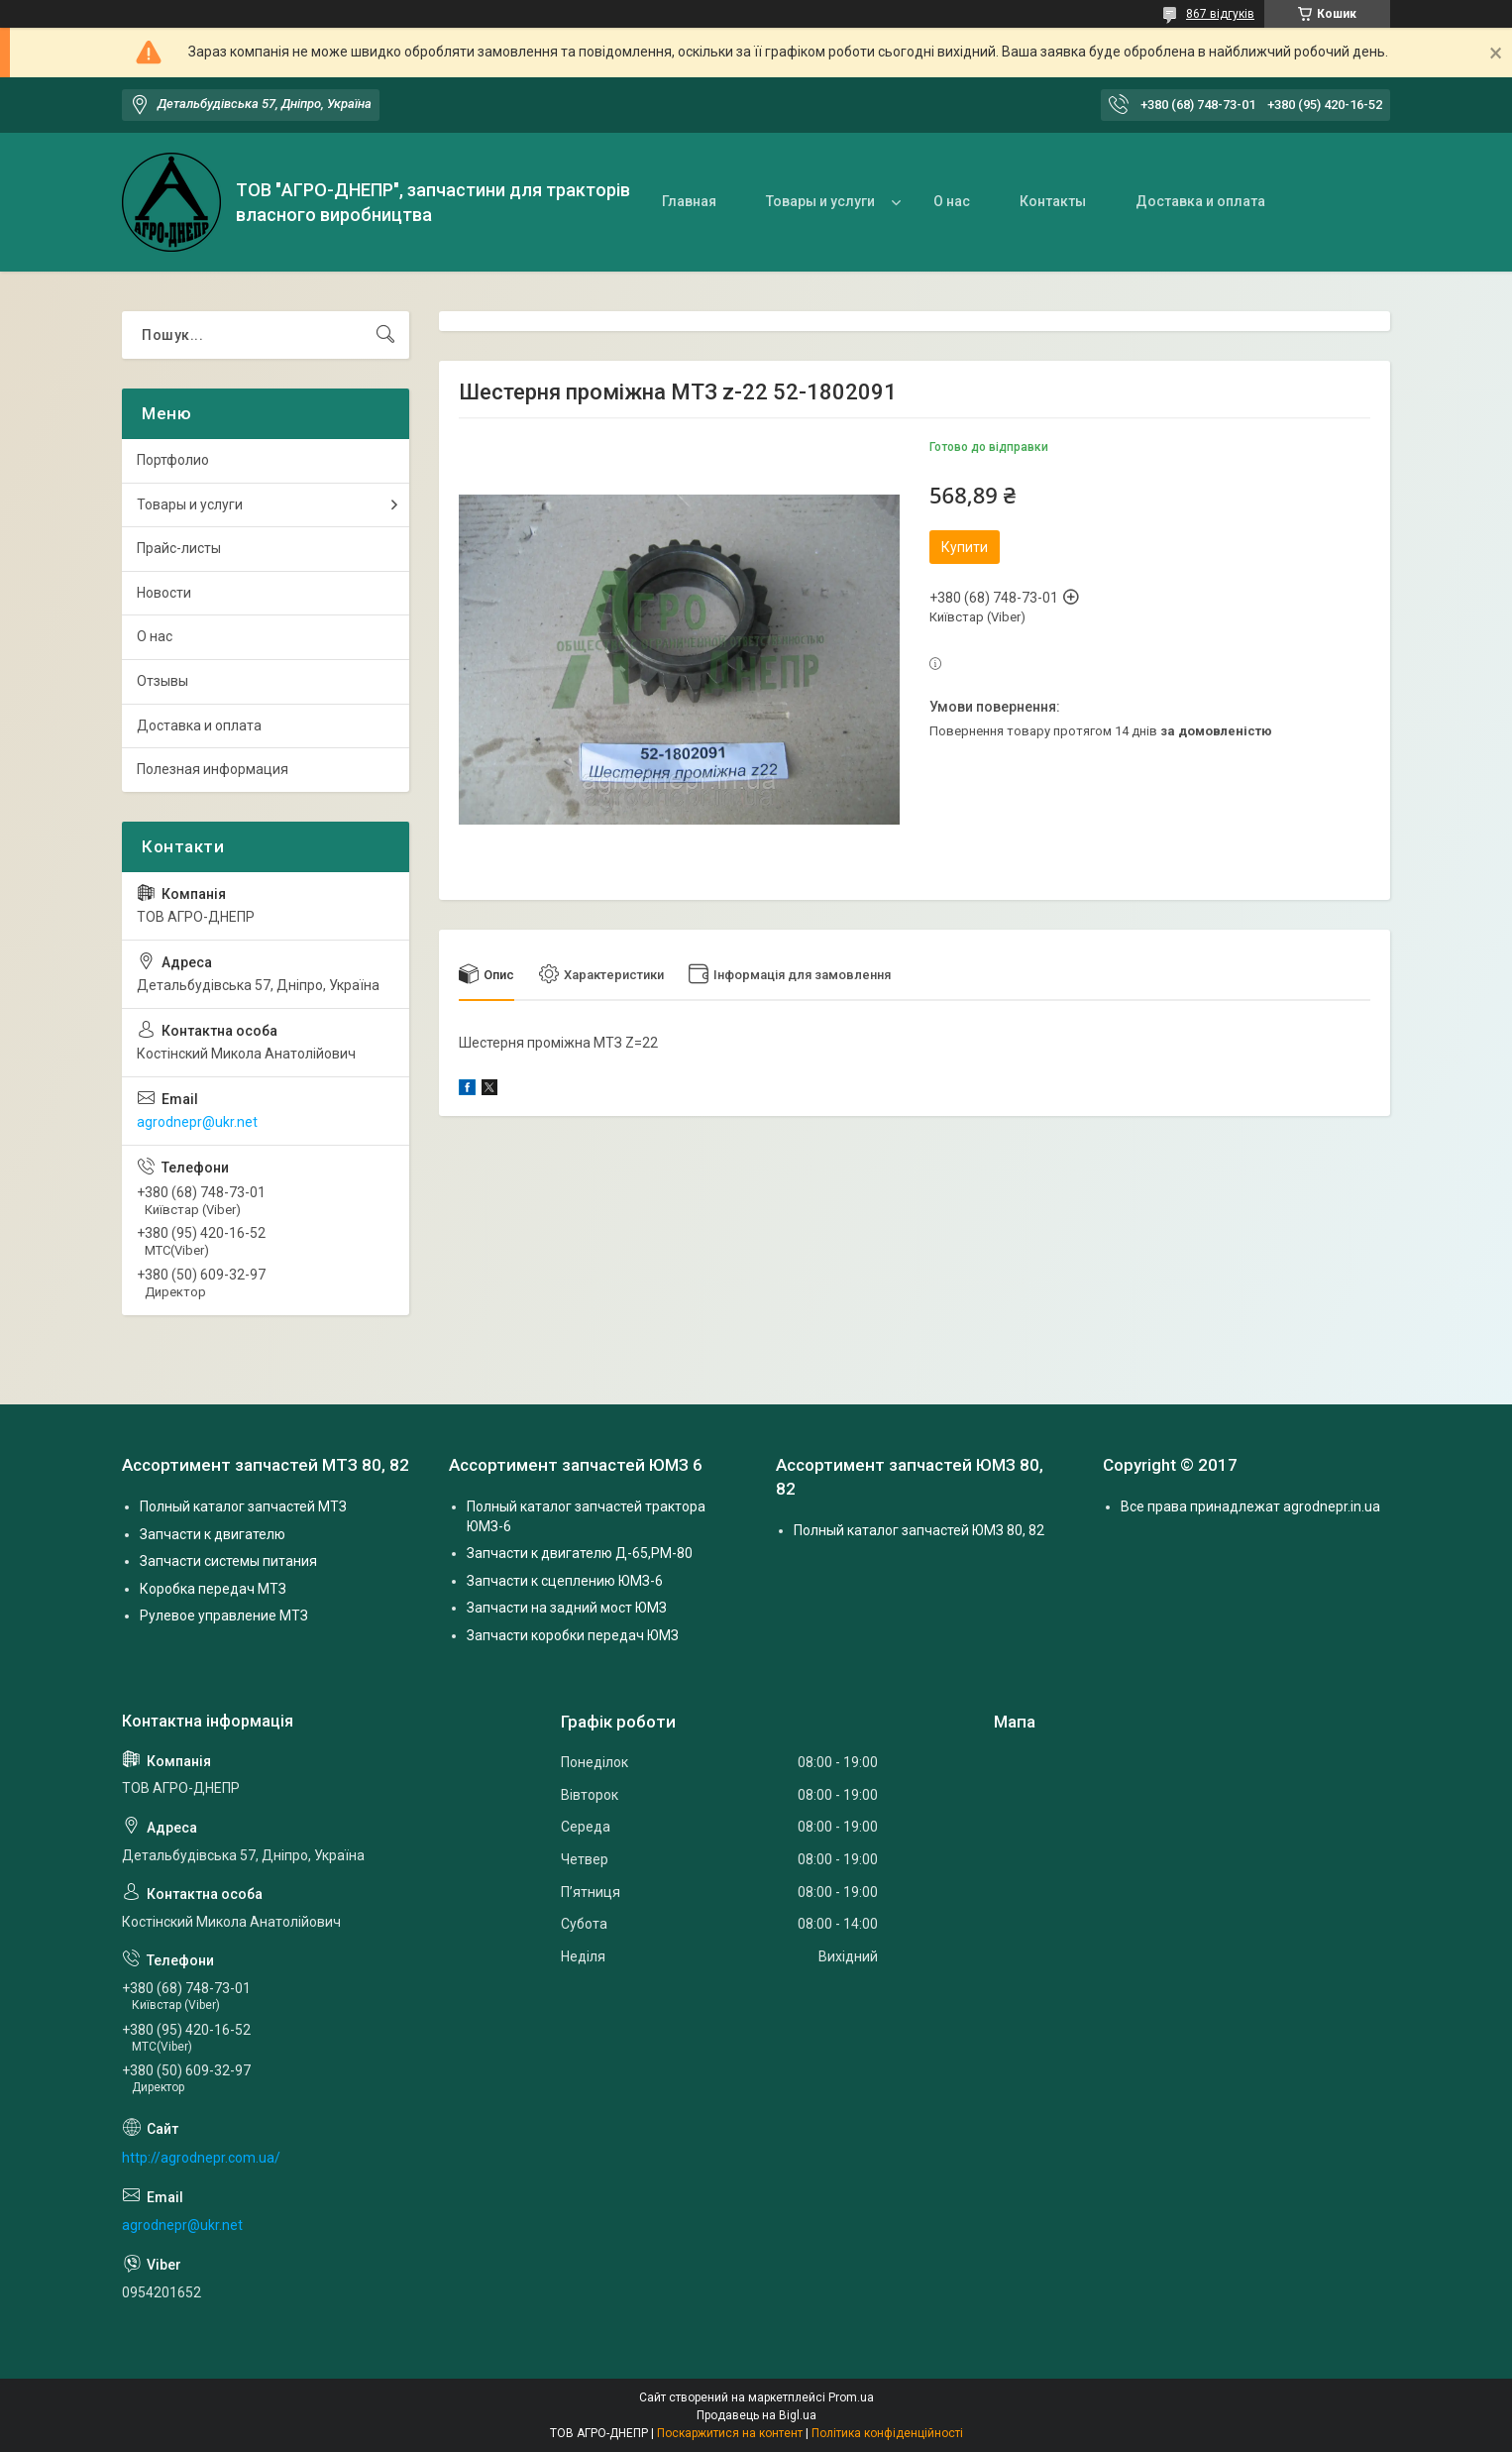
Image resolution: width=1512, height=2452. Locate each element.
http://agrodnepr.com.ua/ (201, 2158)
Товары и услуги (820, 201)
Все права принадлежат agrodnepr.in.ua (1250, 1506)
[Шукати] (385, 335)
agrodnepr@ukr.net (197, 1122)
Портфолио (173, 460)
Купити (964, 547)
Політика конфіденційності (887, 2433)
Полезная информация (212, 769)
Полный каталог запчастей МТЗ (243, 1506)
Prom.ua (851, 2397)
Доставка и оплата (1200, 201)
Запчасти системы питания (228, 1561)
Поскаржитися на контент (730, 2433)
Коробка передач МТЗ (213, 1589)
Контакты (1053, 201)
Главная (689, 201)
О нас (951, 201)
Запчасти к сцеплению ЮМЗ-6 (565, 1581)
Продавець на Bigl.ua (756, 2415)
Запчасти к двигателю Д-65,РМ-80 (580, 1553)
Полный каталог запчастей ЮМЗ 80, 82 (919, 1530)
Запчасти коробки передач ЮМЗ (573, 1635)
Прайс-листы (179, 548)
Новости (164, 593)
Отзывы (162, 681)
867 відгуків (1220, 14)
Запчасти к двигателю (212, 1534)
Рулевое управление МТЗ (224, 1615)
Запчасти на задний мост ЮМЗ (567, 1608)
